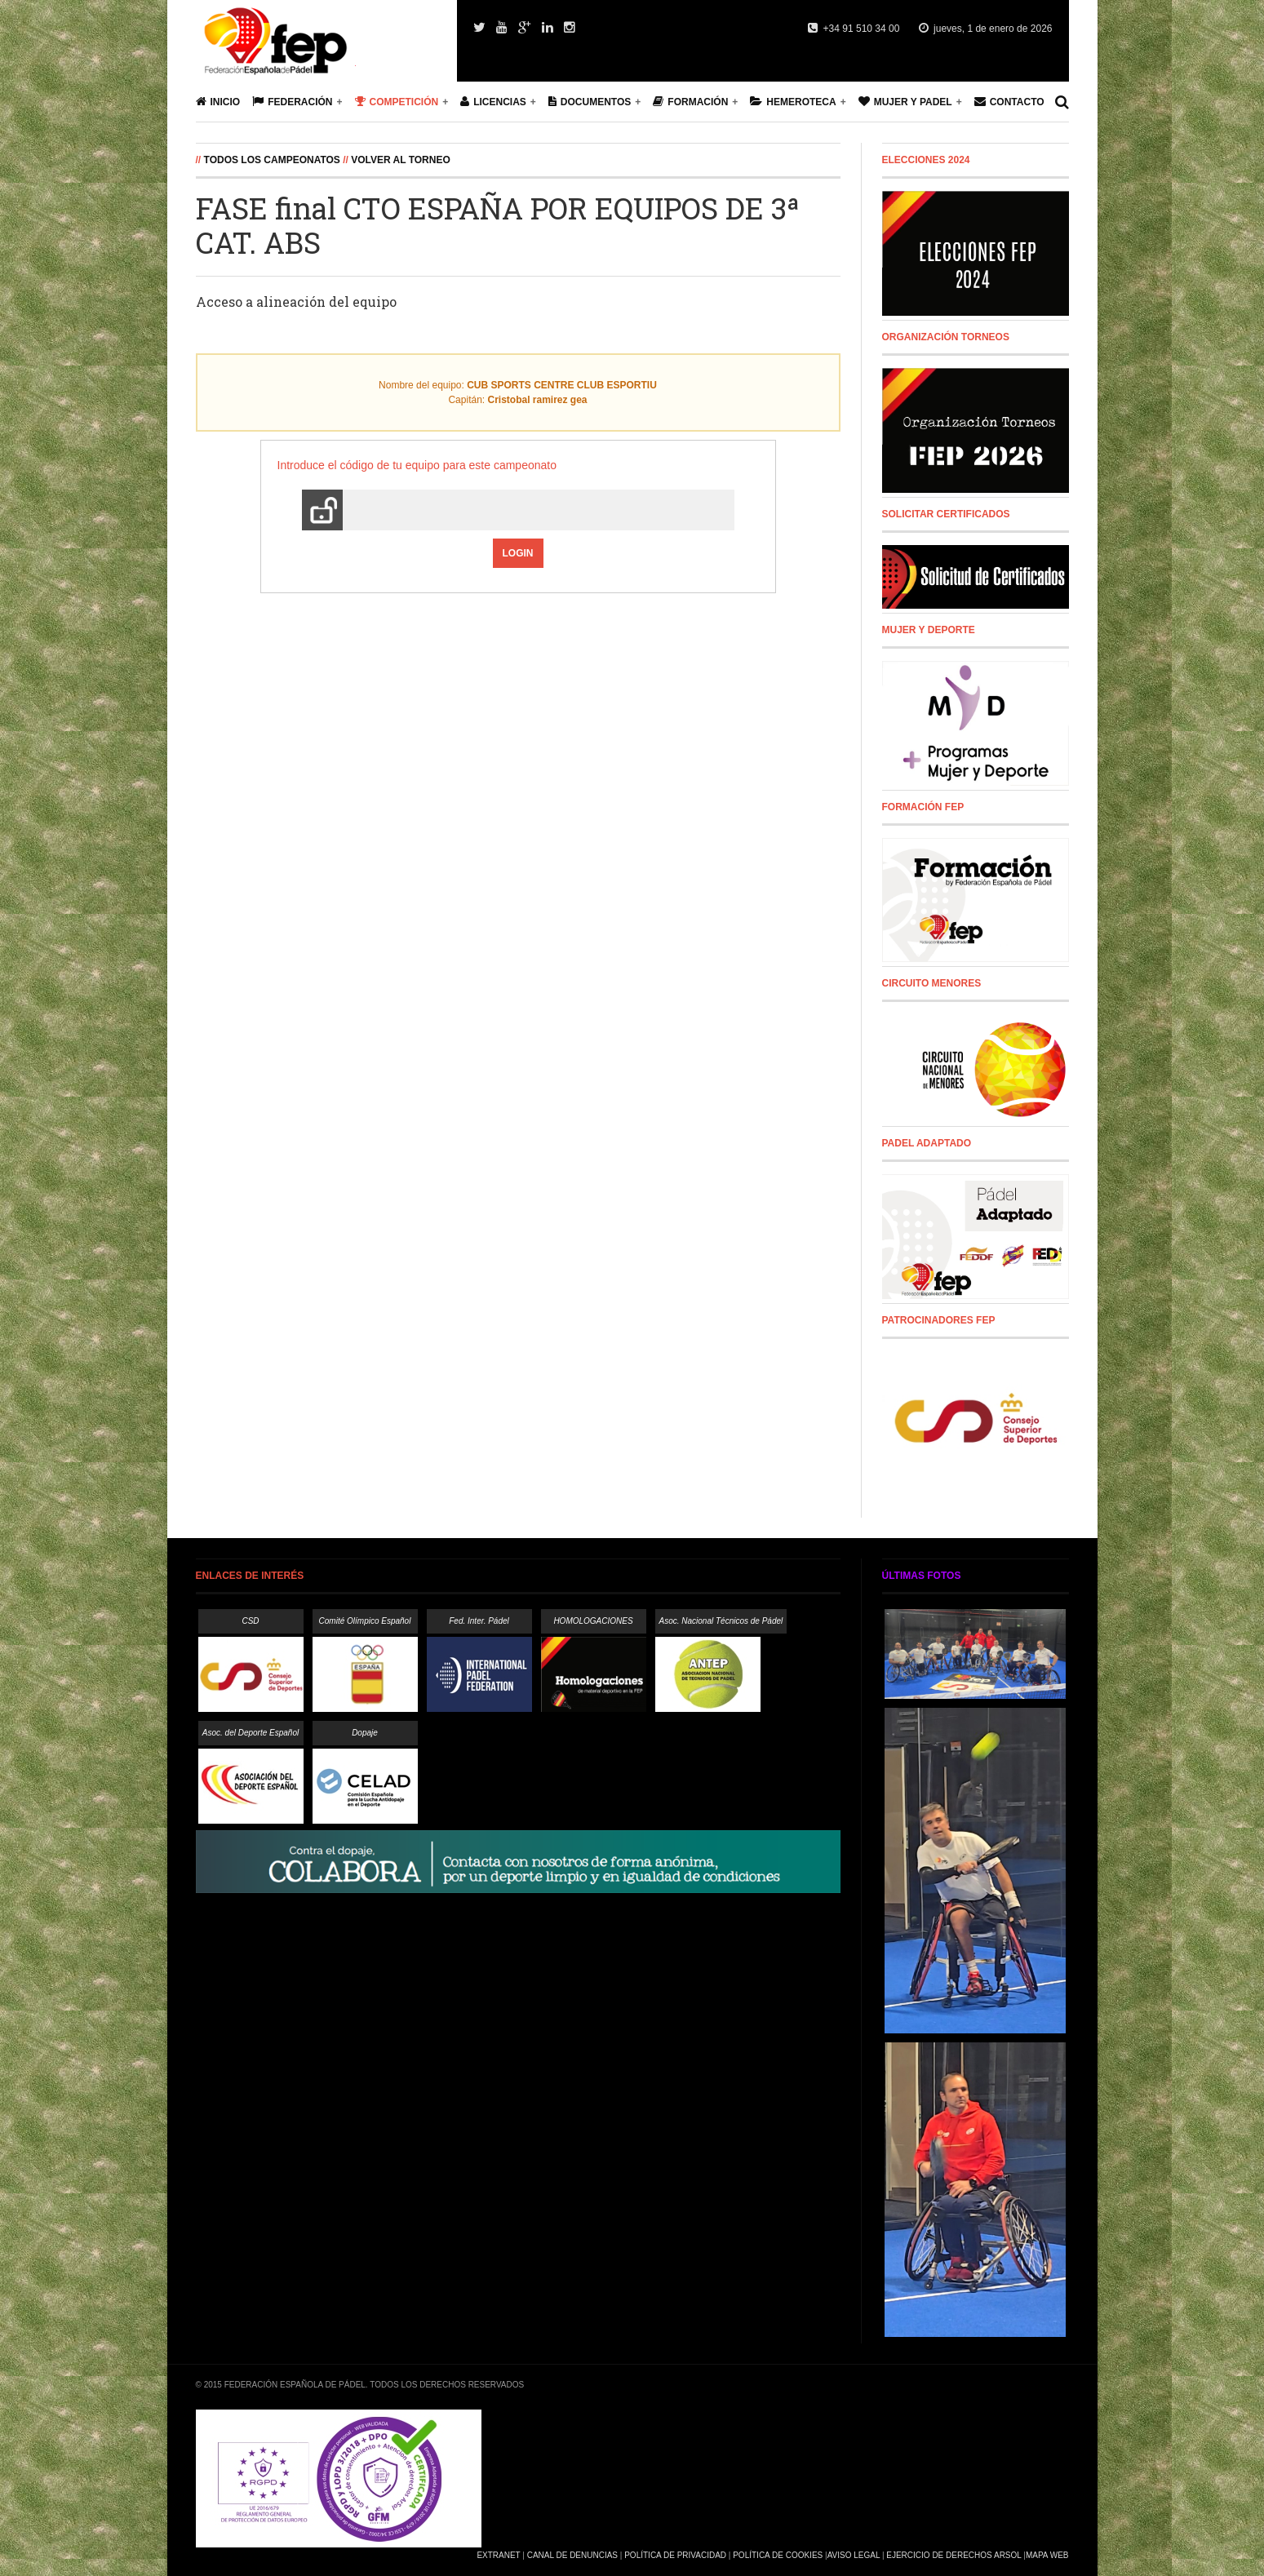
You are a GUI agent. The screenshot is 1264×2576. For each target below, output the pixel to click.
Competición (397, 101)
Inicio (218, 101)
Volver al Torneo (400, 160)
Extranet (498, 2555)
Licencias (493, 101)
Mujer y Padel (905, 101)
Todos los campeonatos (272, 160)
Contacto (1009, 101)
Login (518, 553)
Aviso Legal (853, 2555)
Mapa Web (1047, 2555)
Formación (690, 101)
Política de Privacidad (675, 2555)
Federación (292, 101)
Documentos (589, 101)
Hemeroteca (793, 101)
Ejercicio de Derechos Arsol (953, 2555)
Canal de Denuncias (572, 2555)
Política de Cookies (778, 2555)
